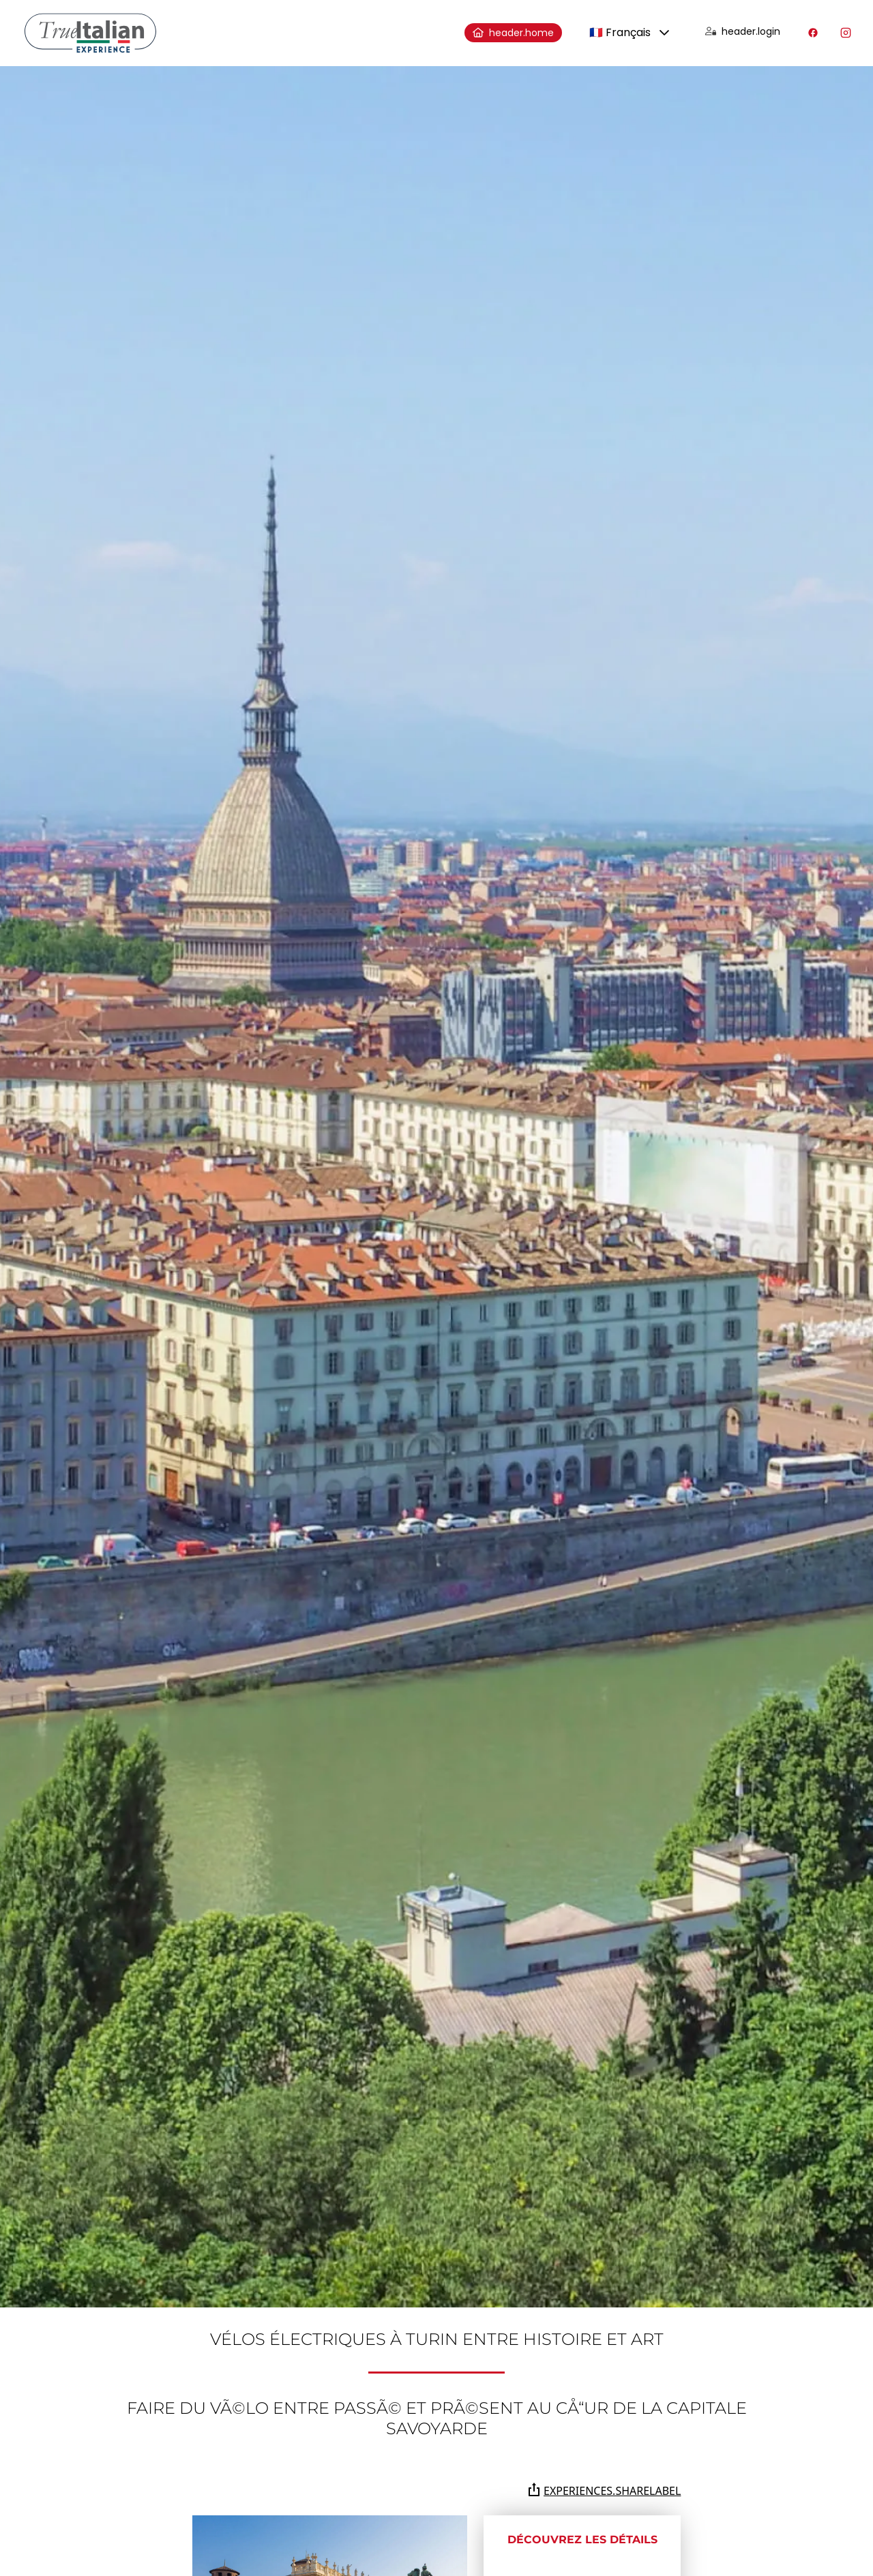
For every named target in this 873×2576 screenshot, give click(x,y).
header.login (742, 31)
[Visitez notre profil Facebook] (813, 32)
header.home (513, 33)
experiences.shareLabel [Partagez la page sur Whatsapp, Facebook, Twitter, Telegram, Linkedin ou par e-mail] (604, 2490)
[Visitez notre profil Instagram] (845, 32)
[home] (90, 33)
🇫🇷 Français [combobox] (620, 32)
